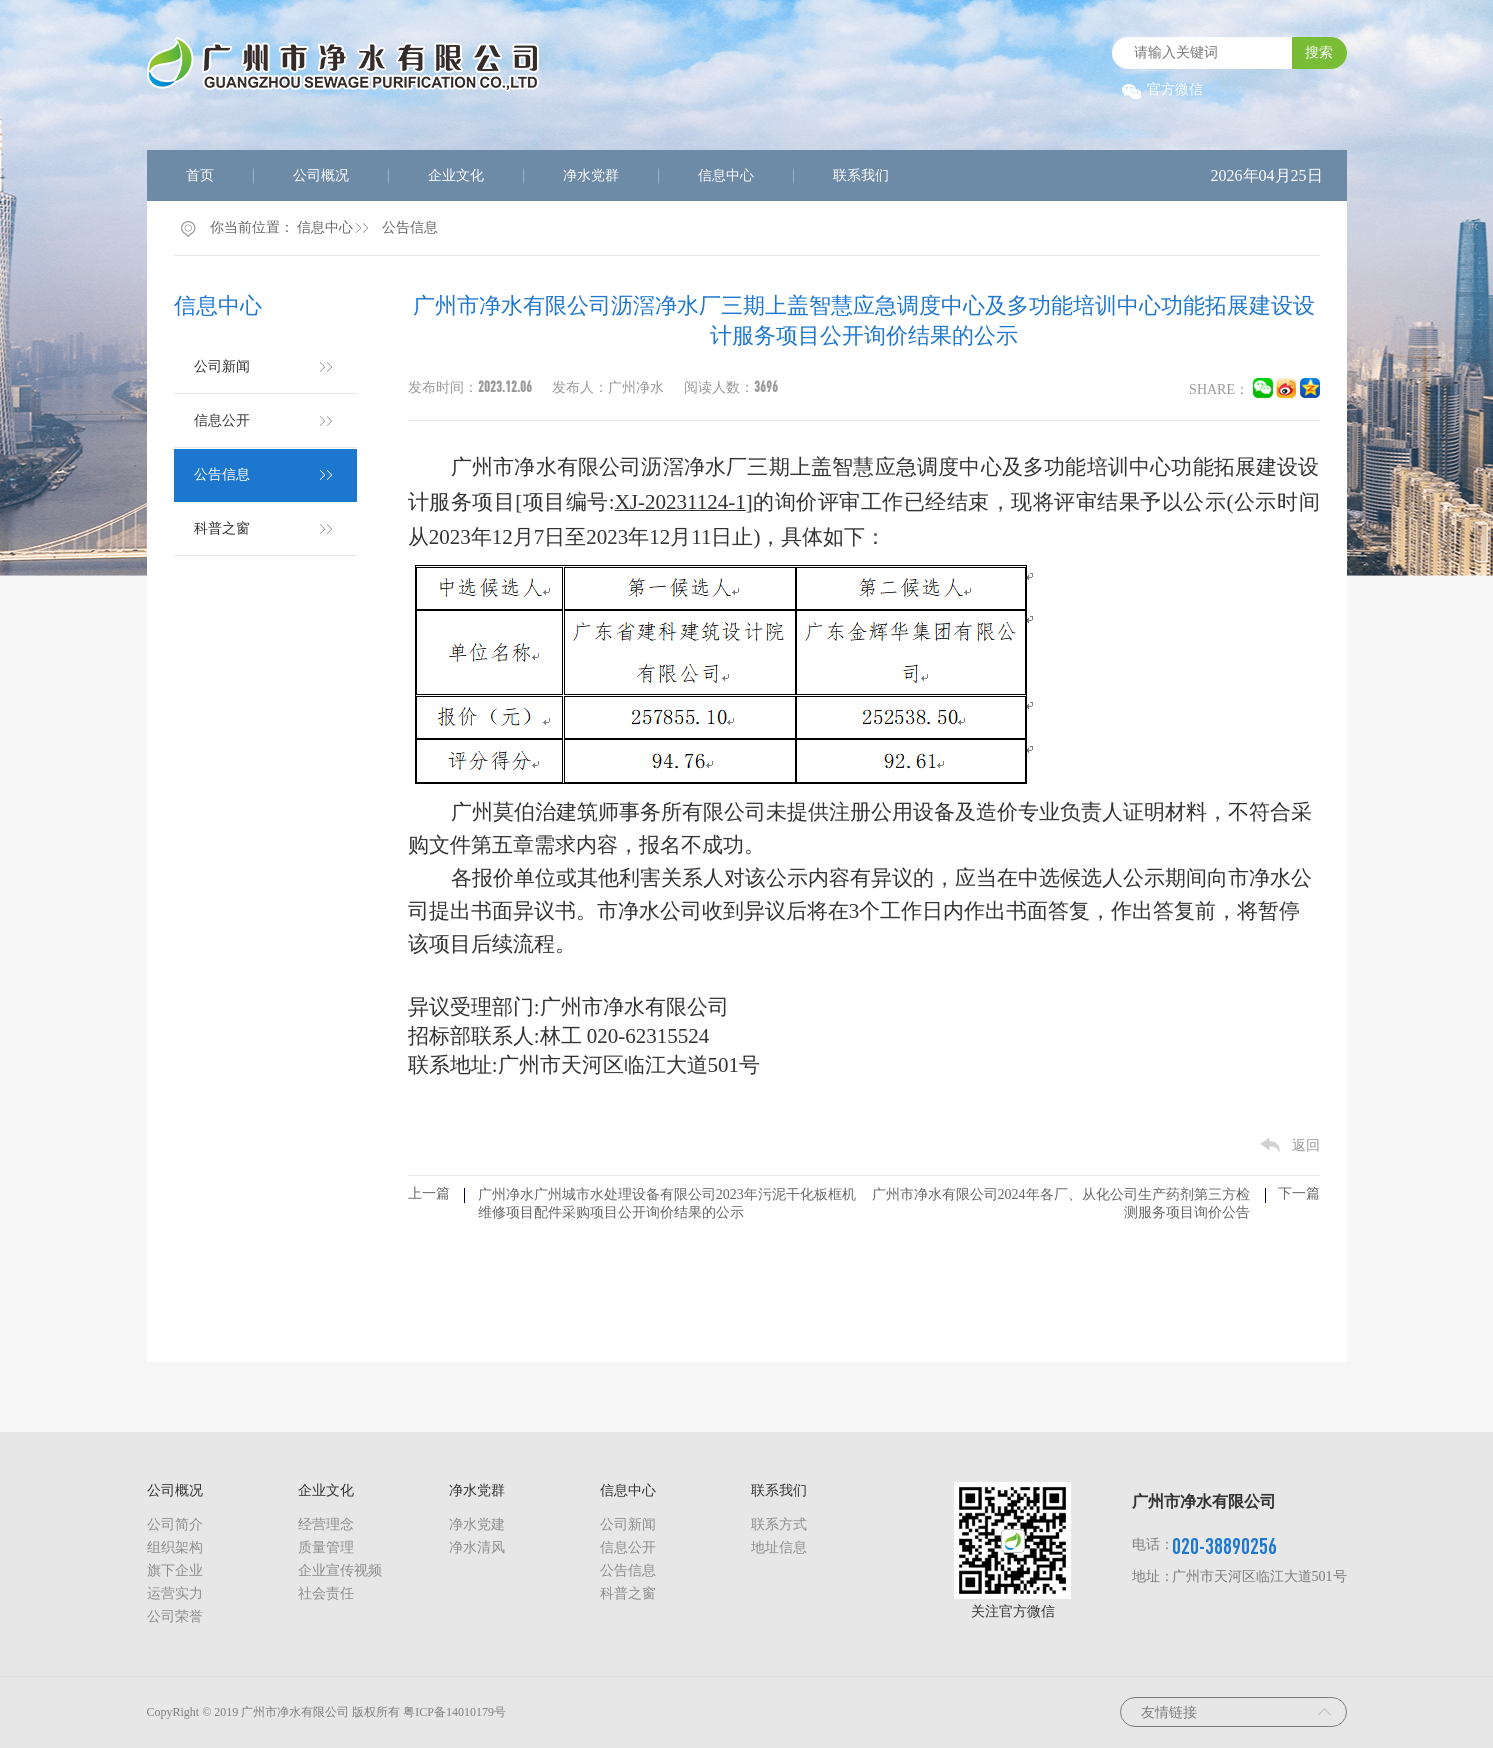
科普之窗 (222, 528)
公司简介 (175, 1524)
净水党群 (591, 175)
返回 (1306, 1145)
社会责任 (326, 1593)
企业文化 (456, 175)
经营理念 (326, 1524)
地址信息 (779, 1547)
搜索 (1319, 52)
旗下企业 (175, 1570)
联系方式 (779, 1524)
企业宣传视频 (340, 1570)
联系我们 (861, 175)
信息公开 (222, 420)
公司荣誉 (175, 1616)
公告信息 (410, 227)
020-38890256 (1224, 1545)
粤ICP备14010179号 (454, 1712)
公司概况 (321, 175)
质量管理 (326, 1547)
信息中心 (726, 175)
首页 (200, 175)
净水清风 (477, 1547)
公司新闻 (222, 366)
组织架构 (175, 1547)
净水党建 (477, 1524)
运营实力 (175, 1593)
